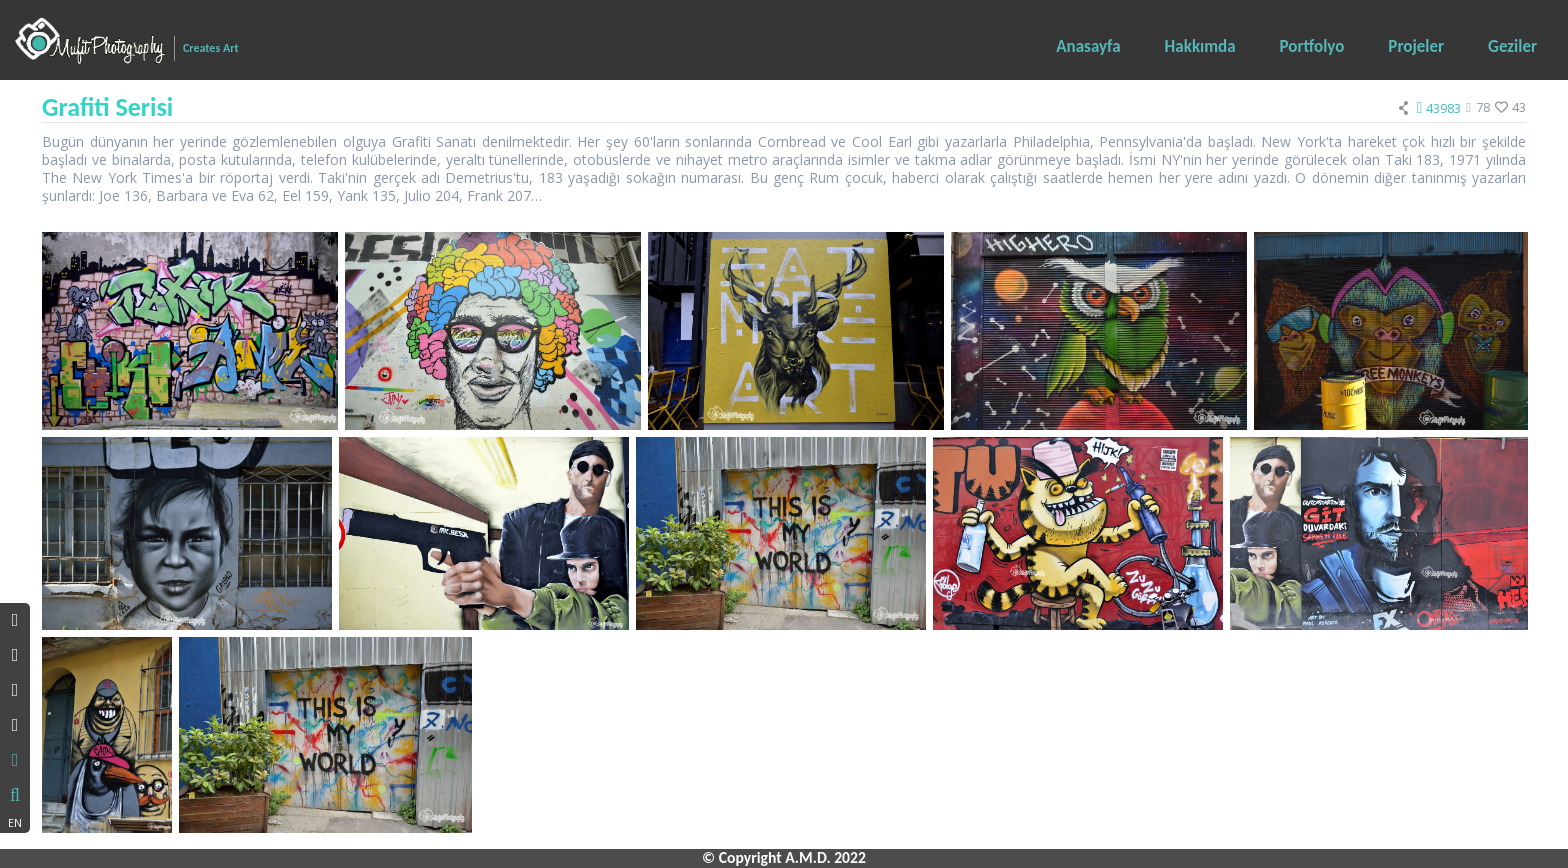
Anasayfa (1088, 46)
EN (15, 822)
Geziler (1512, 46)
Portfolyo (1312, 46)
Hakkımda (1200, 46)
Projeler (1416, 46)
